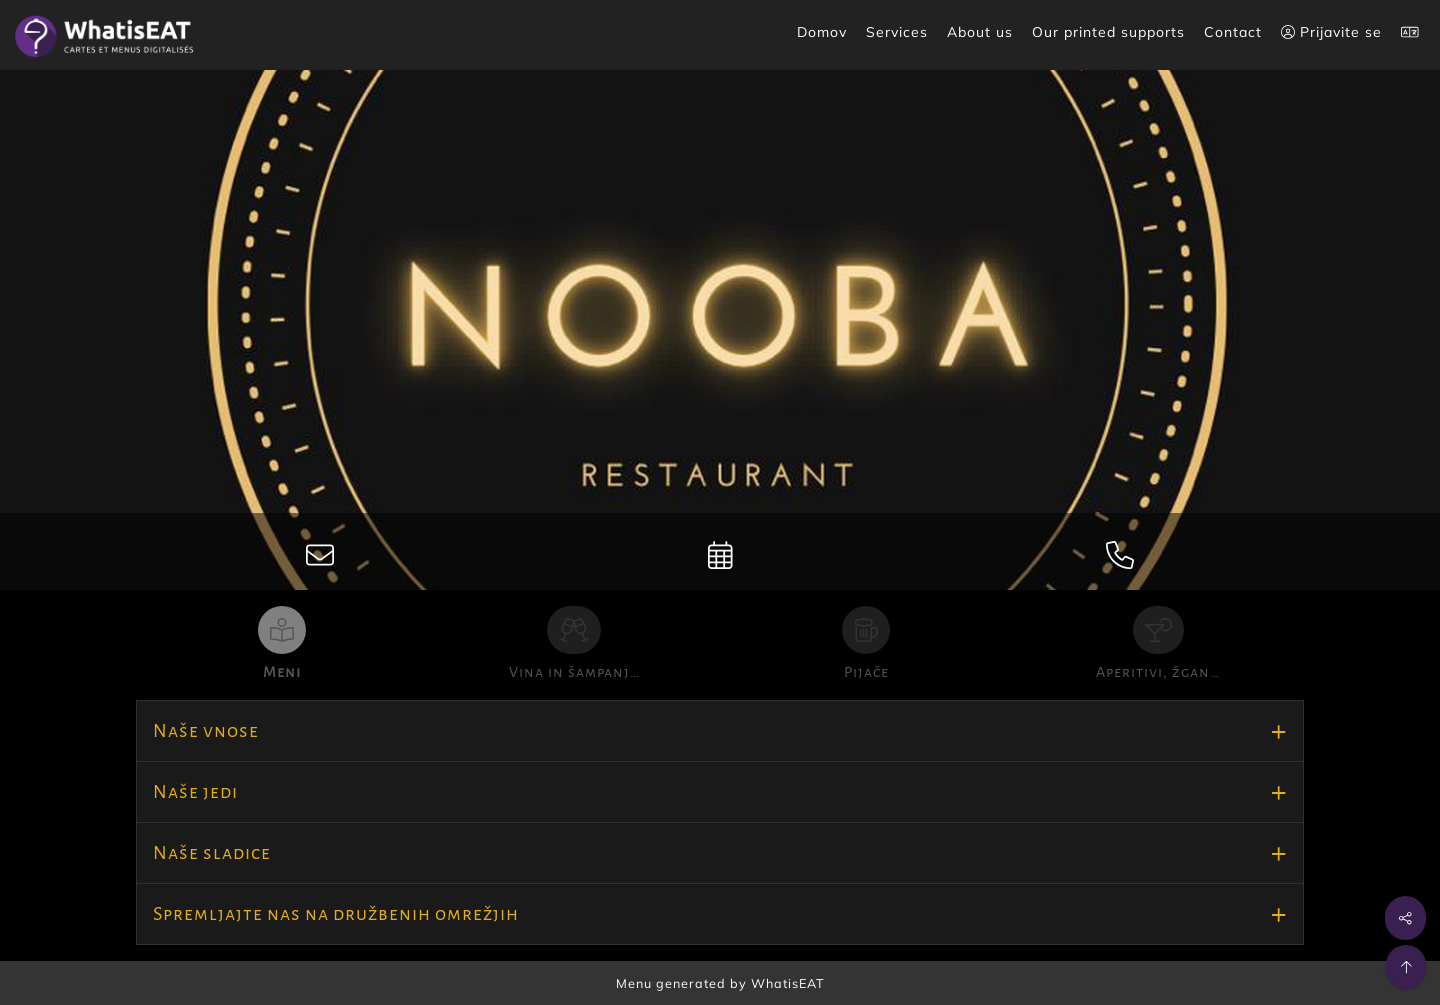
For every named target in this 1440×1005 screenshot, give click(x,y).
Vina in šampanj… (574, 672)
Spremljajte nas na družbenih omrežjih (336, 914)
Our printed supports (1108, 32)
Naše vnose (206, 731)
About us (980, 32)
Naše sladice (212, 853)
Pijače (866, 672)
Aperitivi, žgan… (1158, 672)
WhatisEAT (788, 983)
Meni (282, 672)
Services (897, 32)
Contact (1233, 32)
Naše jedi (195, 792)
